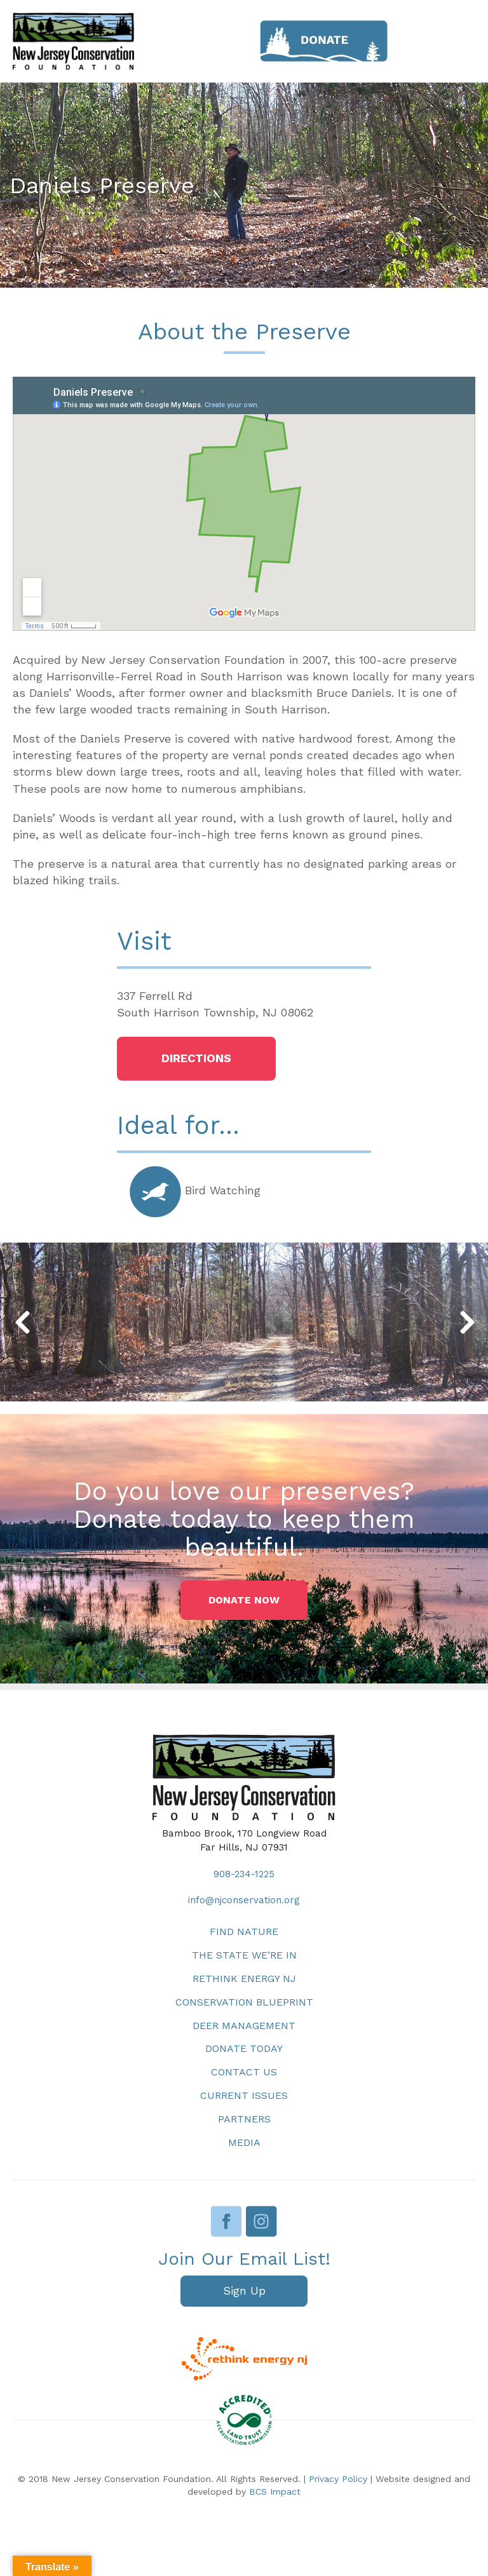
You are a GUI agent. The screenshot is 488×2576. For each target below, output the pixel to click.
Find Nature (244, 1931)
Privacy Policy (338, 2479)
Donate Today (244, 2048)
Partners (244, 2119)
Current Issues (244, 2095)
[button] (196, 1059)
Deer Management (244, 2026)
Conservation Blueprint (244, 2002)
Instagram (261, 2221)
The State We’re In (244, 1955)
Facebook (226, 2221)
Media (244, 2142)
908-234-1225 (244, 1874)
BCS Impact (275, 2491)
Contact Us (244, 2072)
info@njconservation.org (244, 1900)
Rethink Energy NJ (244, 1978)
